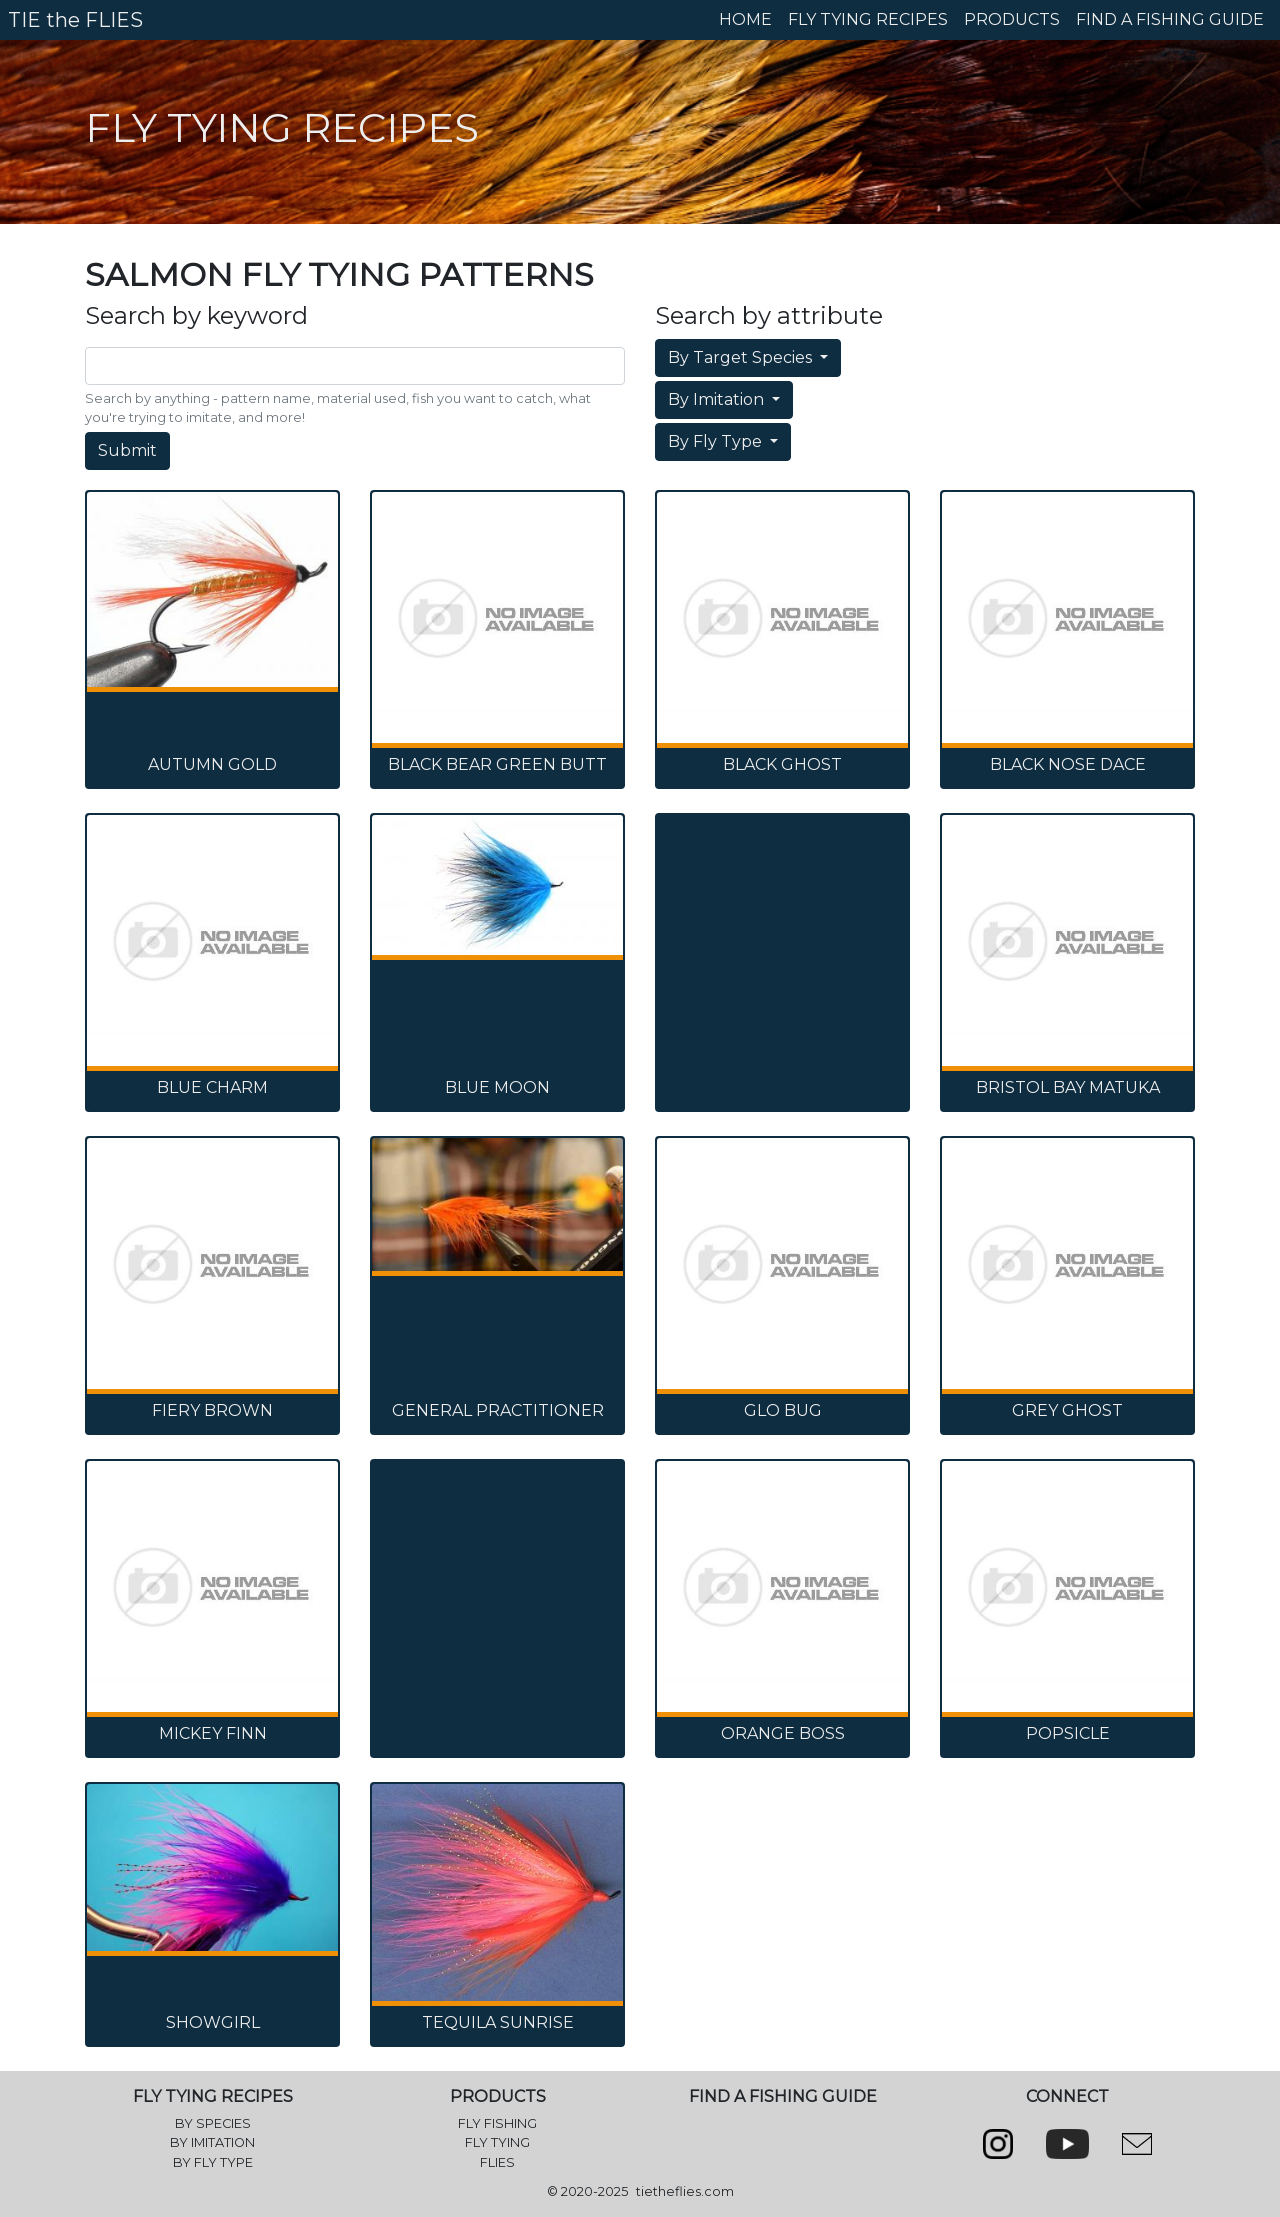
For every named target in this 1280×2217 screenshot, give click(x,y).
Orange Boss (783, 1733)
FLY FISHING (497, 2123)
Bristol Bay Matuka (1068, 1087)
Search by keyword (196, 316)
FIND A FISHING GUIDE (1170, 19)
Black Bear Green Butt (497, 764)
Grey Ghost (1067, 1410)
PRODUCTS (1012, 19)
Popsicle (1068, 1733)
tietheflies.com (685, 2191)
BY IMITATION (212, 2142)
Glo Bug (783, 1410)
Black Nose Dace (1068, 764)
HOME (745, 19)
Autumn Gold (212, 764)
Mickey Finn (213, 1733)
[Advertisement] (782, 919)
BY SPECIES (213, 2123)
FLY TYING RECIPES (868, 19)
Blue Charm (212, 1087)
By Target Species (742, 357)
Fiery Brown (212, 1410)
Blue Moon (497, 1087)
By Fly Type (717, 441)
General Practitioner (498, 1410)
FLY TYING (497, 2142)
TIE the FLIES (75, 20)
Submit (127, 450)
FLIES (497, 2162)
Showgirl (213, 2022)
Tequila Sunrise (498, 2022)
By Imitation (718, 399)
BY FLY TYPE (213, 2162)
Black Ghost (782, 764)
